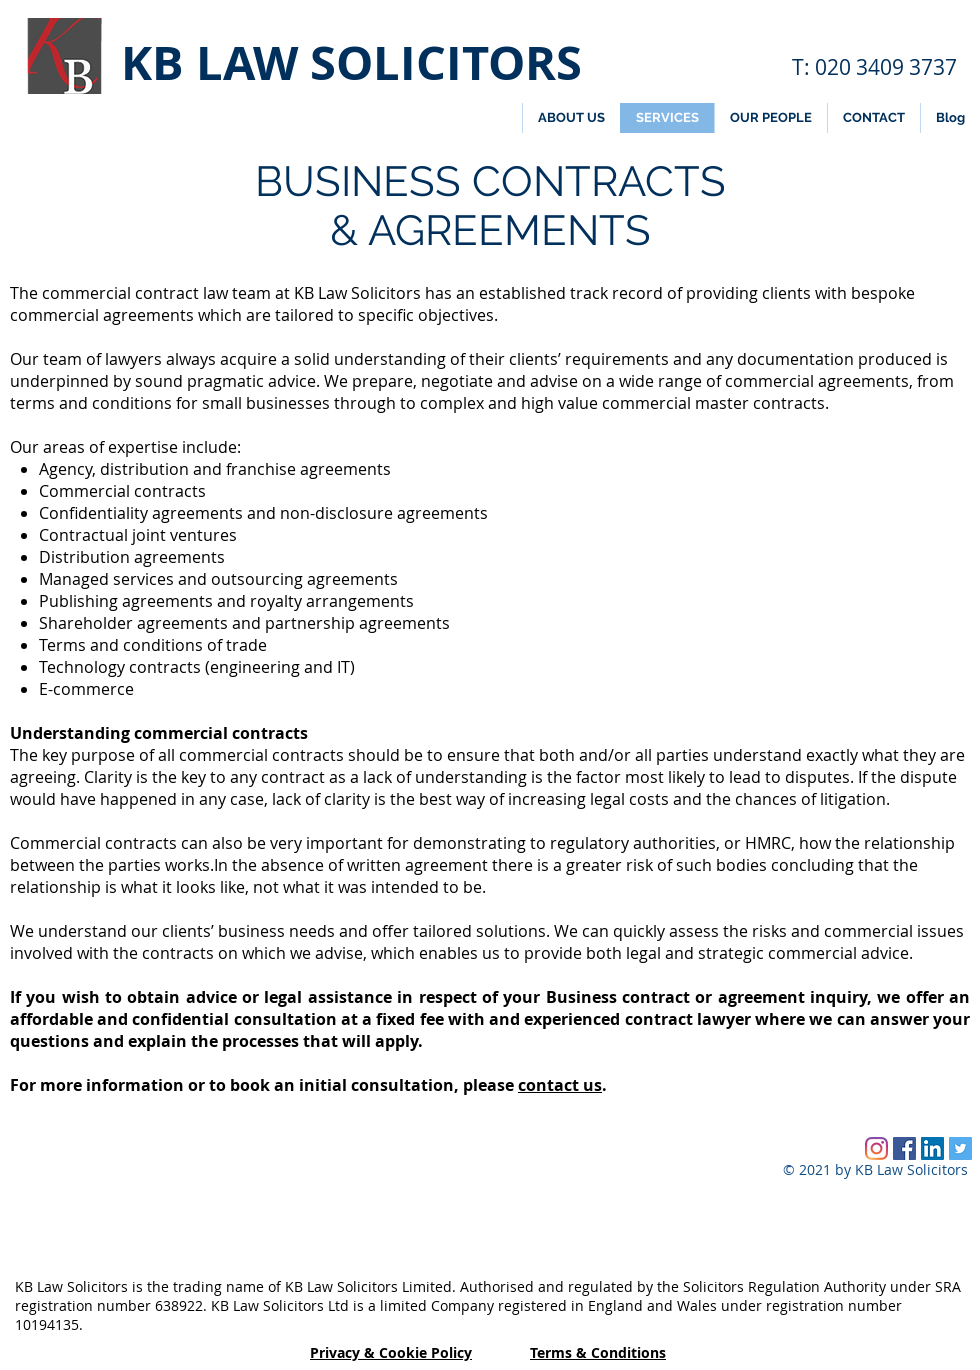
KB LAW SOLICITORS (351, 62)
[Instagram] (876, 1148)
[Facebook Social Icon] (904, 1148)
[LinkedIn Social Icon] (932, 1148)
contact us (560, 1085)
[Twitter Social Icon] (960, 1148)
